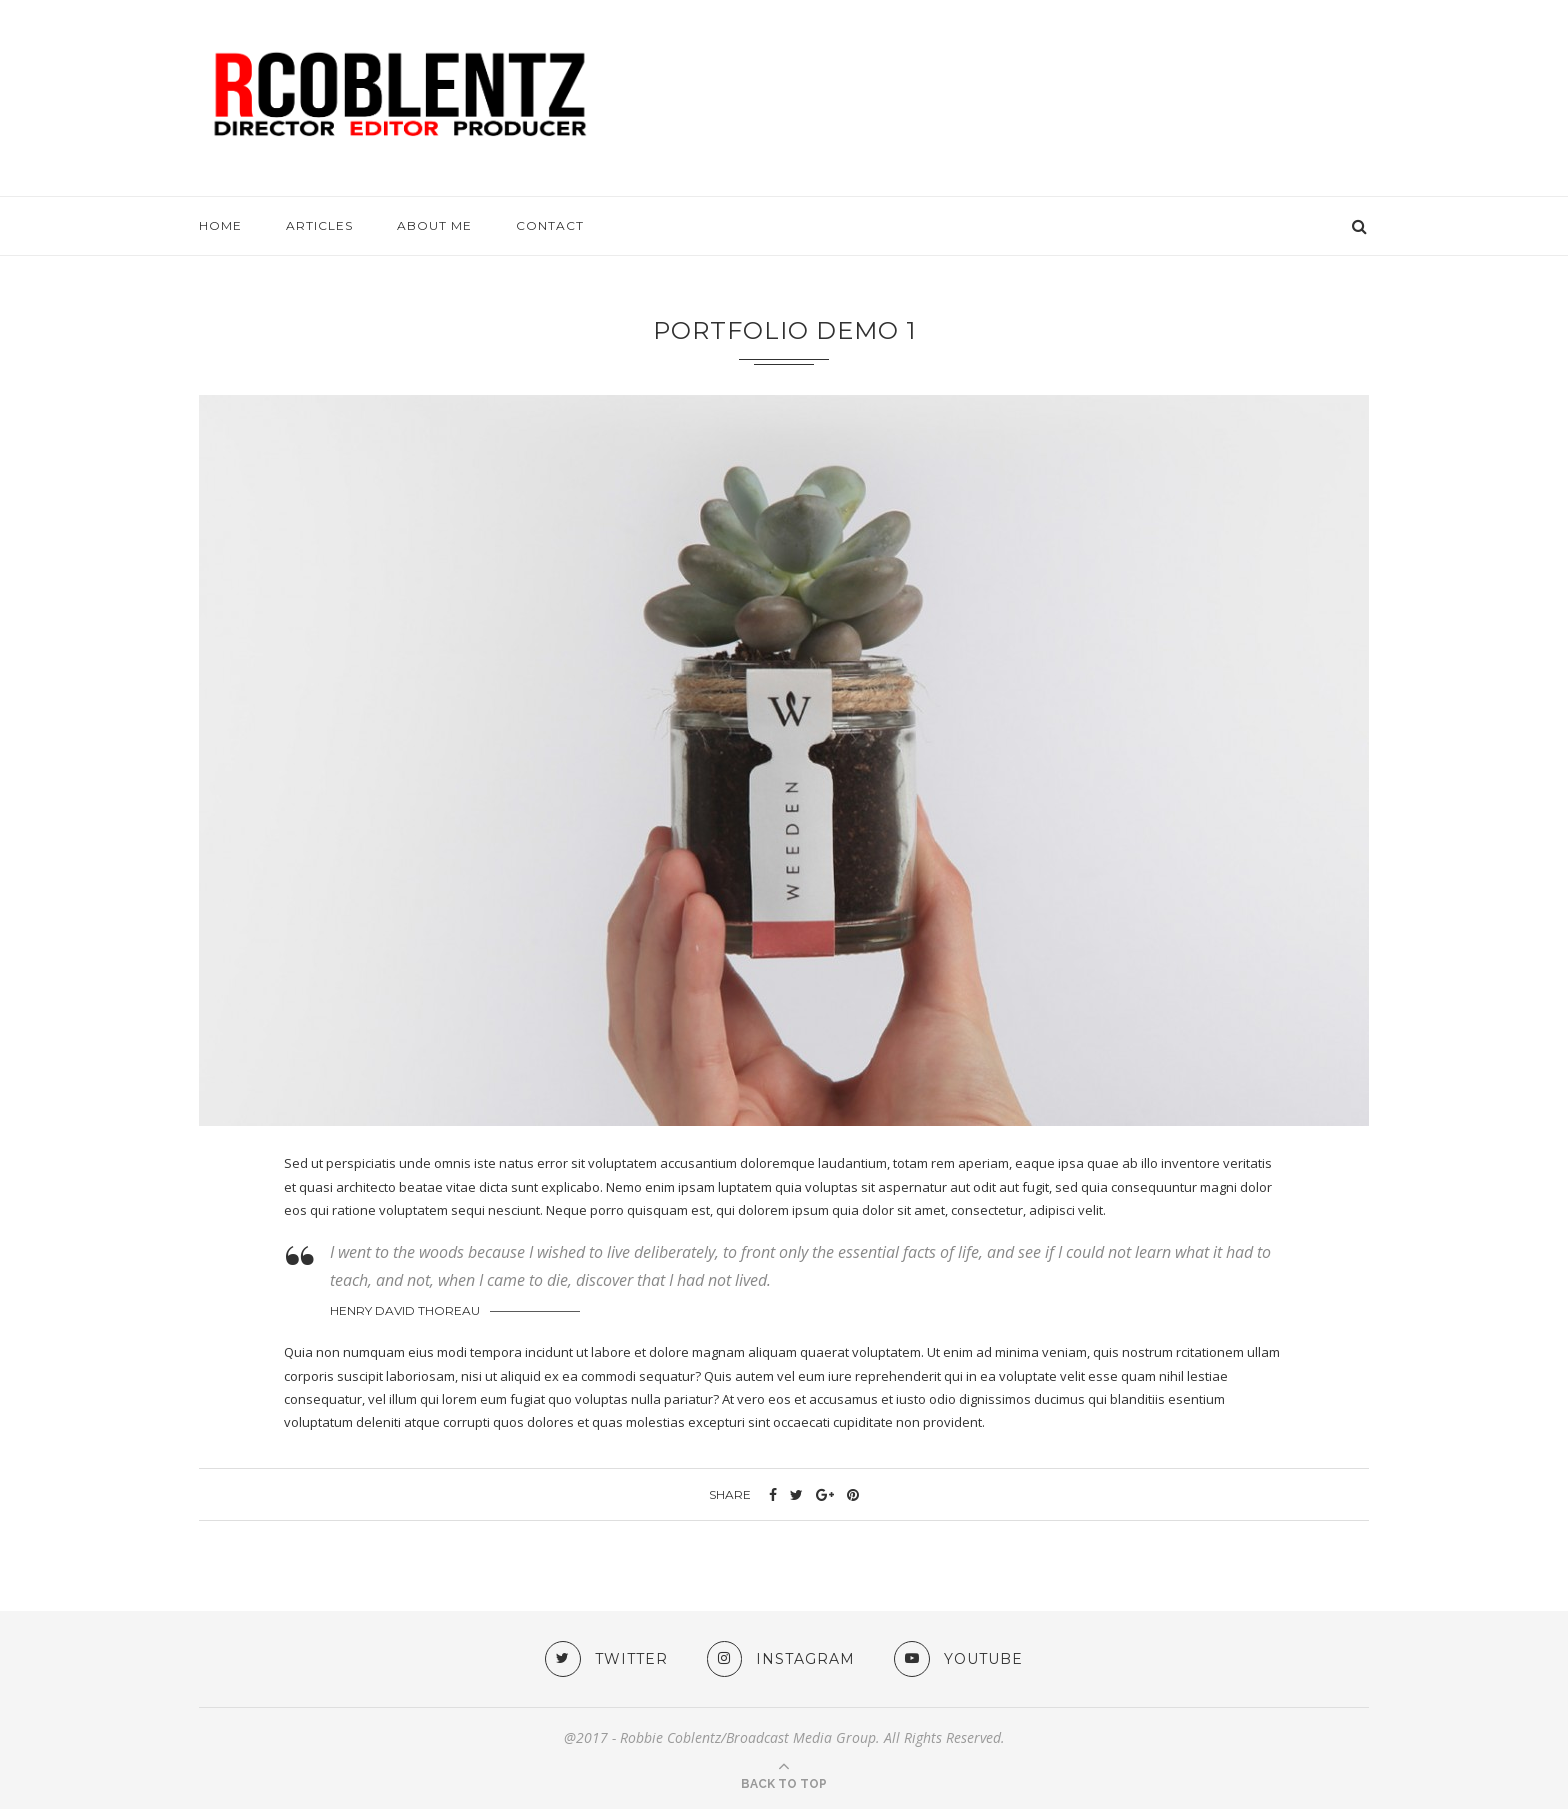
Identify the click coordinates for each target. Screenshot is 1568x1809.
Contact (550, 225)
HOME (220, 225)
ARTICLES (319, 225)
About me (434, 225)
